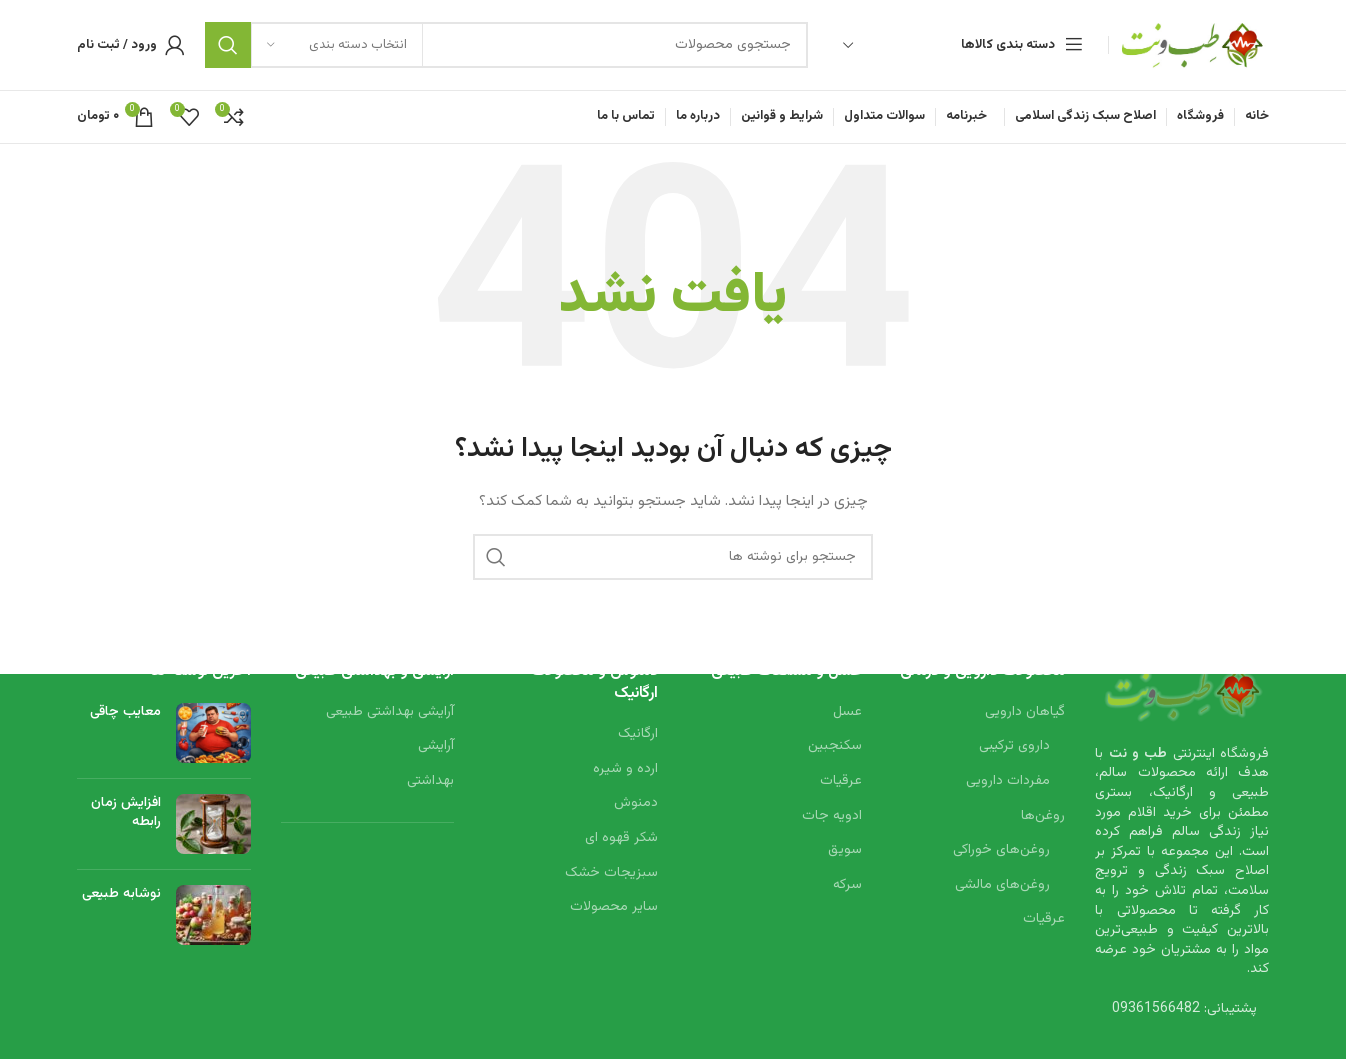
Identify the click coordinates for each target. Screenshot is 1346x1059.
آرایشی (436, 747)
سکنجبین (835, 747)
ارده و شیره (625, 769)
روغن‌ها (1043, 816)
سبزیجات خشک (611, 873)
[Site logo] (1194, 46)
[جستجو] (506, 45)
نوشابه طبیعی (121, 893)
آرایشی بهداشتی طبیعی (390, 712)
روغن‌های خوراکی (1001, 851)
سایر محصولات (614, 908)
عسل (847, 712)
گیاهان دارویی (1025, 712)
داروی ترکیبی (1014, 747)
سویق (845, 851)
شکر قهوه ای (621, 839)
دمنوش (636, 804)
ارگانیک (638, 735)
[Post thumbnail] (213, 732)
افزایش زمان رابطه (126, 812)
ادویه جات (832, 816)
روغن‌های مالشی (1002, 885)
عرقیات (1044, 920)
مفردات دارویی (1008, 782)
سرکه (847, 885)
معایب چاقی (125, 711)
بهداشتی (430, 782)
